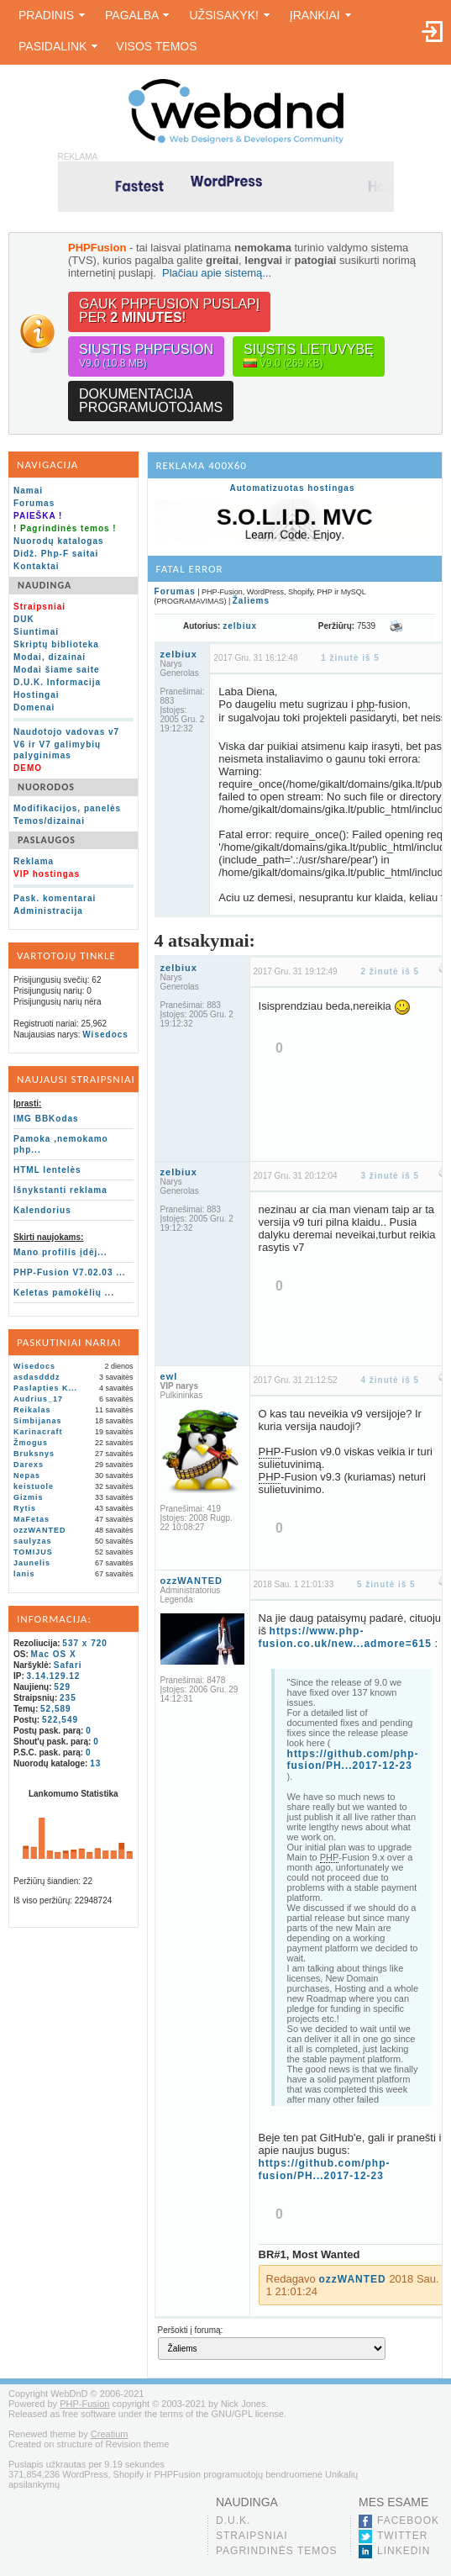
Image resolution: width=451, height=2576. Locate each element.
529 (62, 1687)
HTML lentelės (47, 1170)
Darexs (28, 1464)
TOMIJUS (33, 1552)
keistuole (33, 1486)
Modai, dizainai (49, 657)
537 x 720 (85, 1643)
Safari (68, 1665)
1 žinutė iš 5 (350, 657)
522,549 (60, 1719)
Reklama (33, 861)
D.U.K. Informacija (57, 682)
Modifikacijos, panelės (67, 808)
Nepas (26, 1475)
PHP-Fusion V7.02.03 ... (69, 1272)
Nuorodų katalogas (58, 541)
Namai (28, 490)
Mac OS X (53, 1654)
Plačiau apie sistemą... (216, 273)
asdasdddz (36, 1377)
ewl (169, 1376)
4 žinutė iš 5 (389, 1380)
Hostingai (36, 694)
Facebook (408, 2520)
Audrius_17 (38, 1399)
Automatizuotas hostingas (291, 488)
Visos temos (156, 46)
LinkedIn (403, 2551)
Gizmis (28, 1497)
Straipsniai (252, 2536)
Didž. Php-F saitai (55, 553)
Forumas (34, 503)
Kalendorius (42, 1210)
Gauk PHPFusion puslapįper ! (169, 311)
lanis (24, 1574)
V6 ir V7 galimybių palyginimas (57, 750)
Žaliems (251, 600)
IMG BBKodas (46, 1118)
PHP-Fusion (84, 2404)
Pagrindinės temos (277, 2551)
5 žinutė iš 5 (386, 1584)
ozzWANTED (39, 1530)
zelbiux (240, 626)
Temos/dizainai (49, 821)
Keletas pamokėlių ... (63, 1292)
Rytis (24, 1508)
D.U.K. (233, 2520)
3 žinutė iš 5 (389, 1175)
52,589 (55, 1708)
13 (95, 1763)
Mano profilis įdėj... (60, 1252)
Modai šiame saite (56, 669)
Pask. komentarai (54, 898)
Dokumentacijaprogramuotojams (151, 400)
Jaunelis (31, 1563)
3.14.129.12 (54, 1676)
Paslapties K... (45, 1388)
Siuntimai (36, 631)
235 (68, 1697)
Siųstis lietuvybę (309, 356)
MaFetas (31, 1519)
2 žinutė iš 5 (389, 971)
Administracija (48, 911)
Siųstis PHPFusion (146, 356)
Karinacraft (38, 1432)
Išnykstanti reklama (60, 1190)
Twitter (402, 2536)
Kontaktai (36, 566)
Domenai (34, 707)
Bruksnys (34, 1453)
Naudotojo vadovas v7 (66, 731)
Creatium (109, 2434)
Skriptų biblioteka (56, 644)
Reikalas (32, 1410)
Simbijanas (37, 1421)
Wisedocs (105, 1034)
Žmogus (30, 1442)
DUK (23, 619)
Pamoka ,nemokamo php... (60, 1144)
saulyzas (32, 1541)
